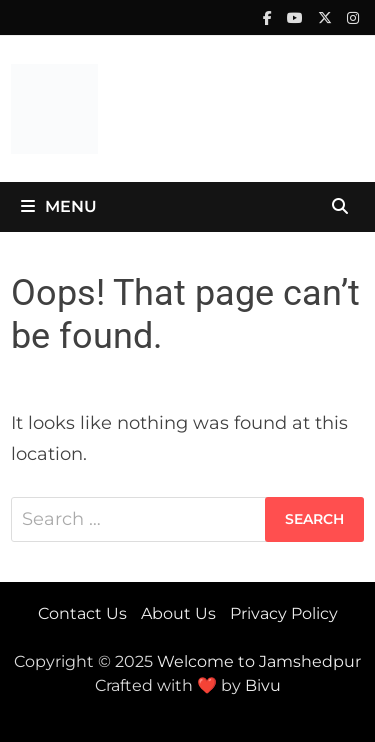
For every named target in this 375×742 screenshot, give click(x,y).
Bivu (263, 685)
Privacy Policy (284, 613)
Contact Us (82, 613)
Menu (59, 206)
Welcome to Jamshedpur (259, 661)
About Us (178, 613)
